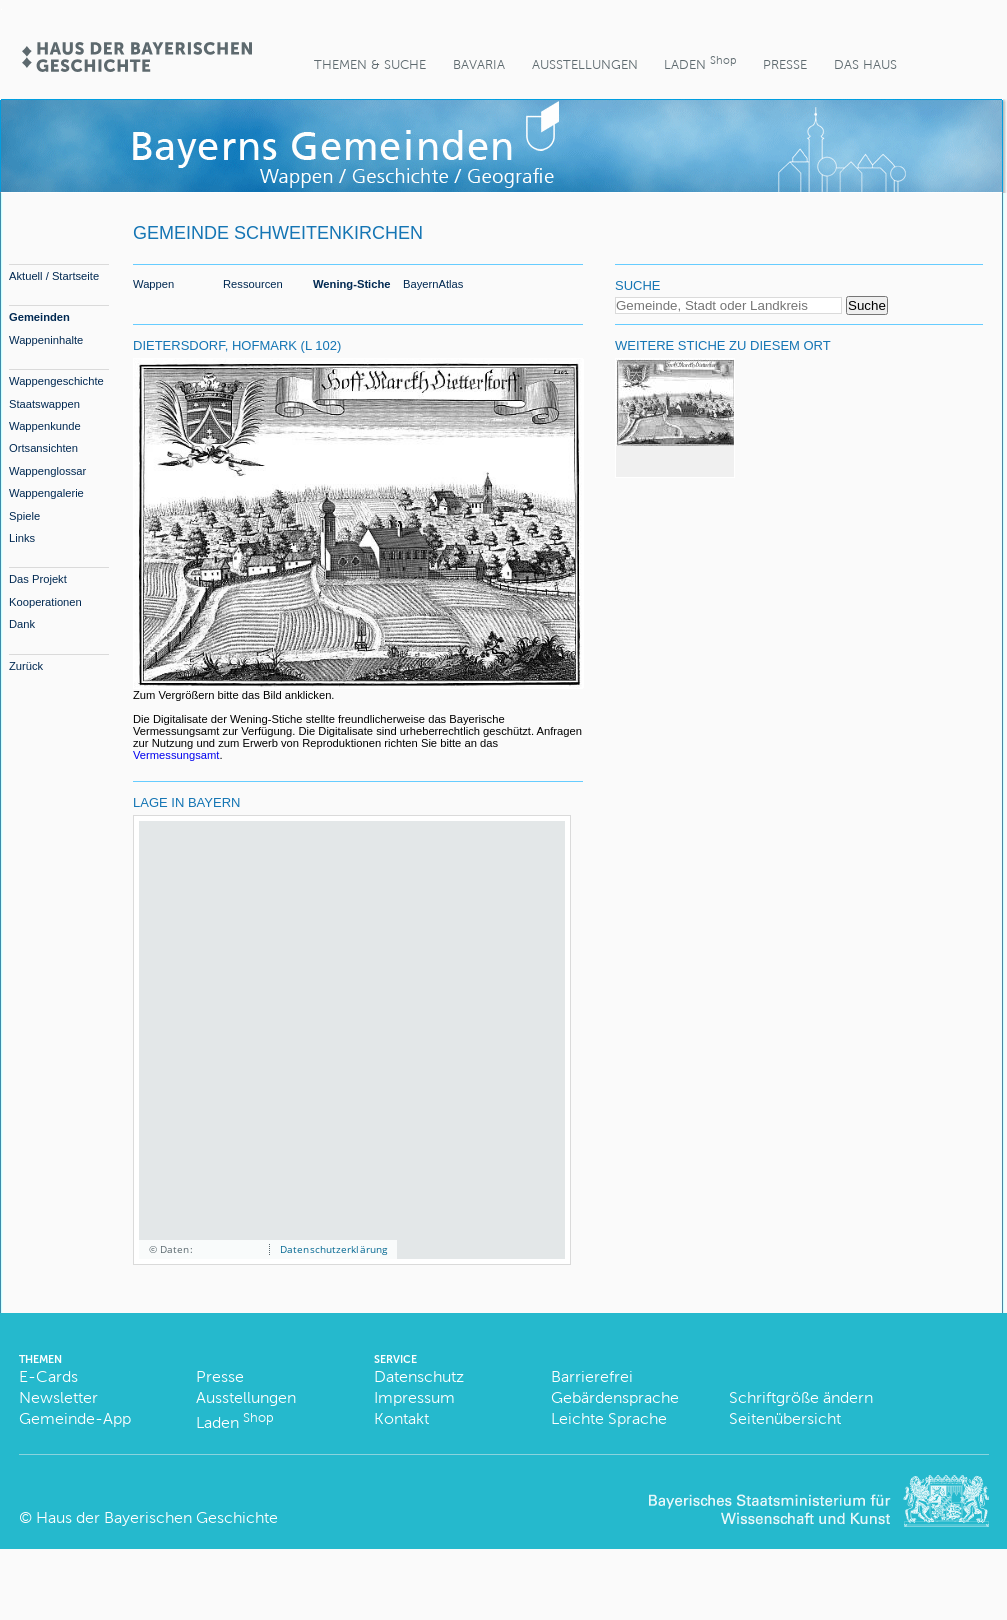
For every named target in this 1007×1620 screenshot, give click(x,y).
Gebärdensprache (615, 1397)
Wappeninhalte (46, 340)
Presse (785, 64)
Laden (700, 62)
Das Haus (865, 64)
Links (22, 538)
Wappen (153, 284)
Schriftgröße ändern (801, 1397)
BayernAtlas (433, 284)
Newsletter (58, 1397)
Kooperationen (45, 602)
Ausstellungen (585, 64)
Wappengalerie (46, 493)
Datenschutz (419, 1376)
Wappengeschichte (56, 381)
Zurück (26, 666)
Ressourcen (253, 284)
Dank (22, 624)
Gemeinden (39, 317)
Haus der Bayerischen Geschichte (157, 1517)
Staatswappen (44, 404)
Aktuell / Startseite (54, 276)
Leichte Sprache (609, 1418)
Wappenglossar (47, 471)
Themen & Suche (370, 64)
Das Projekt (38, 579)
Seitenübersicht (785, 1418)
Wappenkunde (45, 426)
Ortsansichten (43, 448)
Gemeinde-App (75, 1418)
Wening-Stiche (352, 284)
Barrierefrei (592, 1376)
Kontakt (401, 1418)
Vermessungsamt (176, 755)
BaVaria (479, 64)
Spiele (24, 516)
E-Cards (48, 1376)
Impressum (414, 1397)
